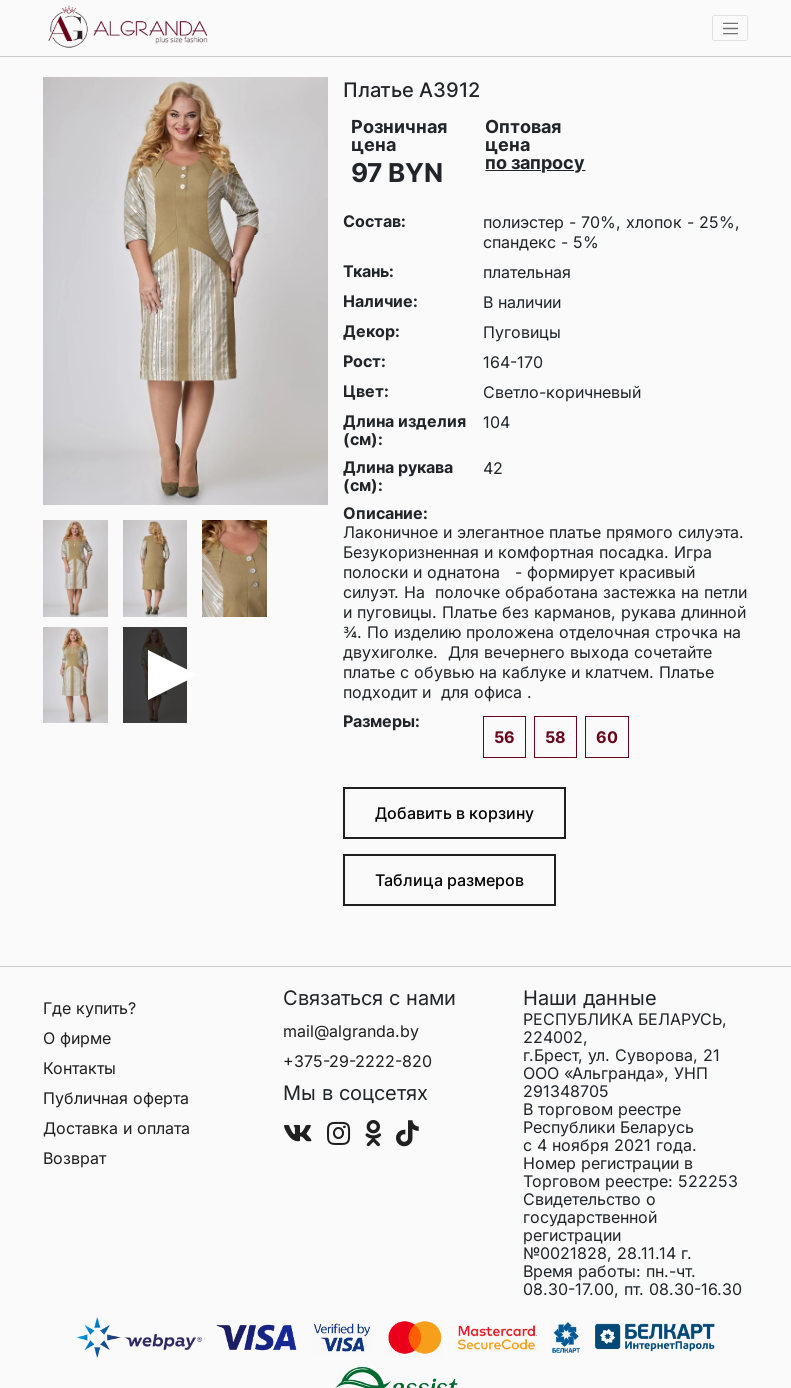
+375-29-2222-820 (357, 1061)
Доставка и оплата (116, 1128)
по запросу (535, 162)
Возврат (74, 1158)
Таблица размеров (449, 880)
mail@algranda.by (351, 1031)
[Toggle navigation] (730, 28)
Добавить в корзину (454, 813)
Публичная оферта (116, 1098)
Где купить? (89, 1008)
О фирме (77, 1038)
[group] (185, 291)
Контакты (79, 1068)
